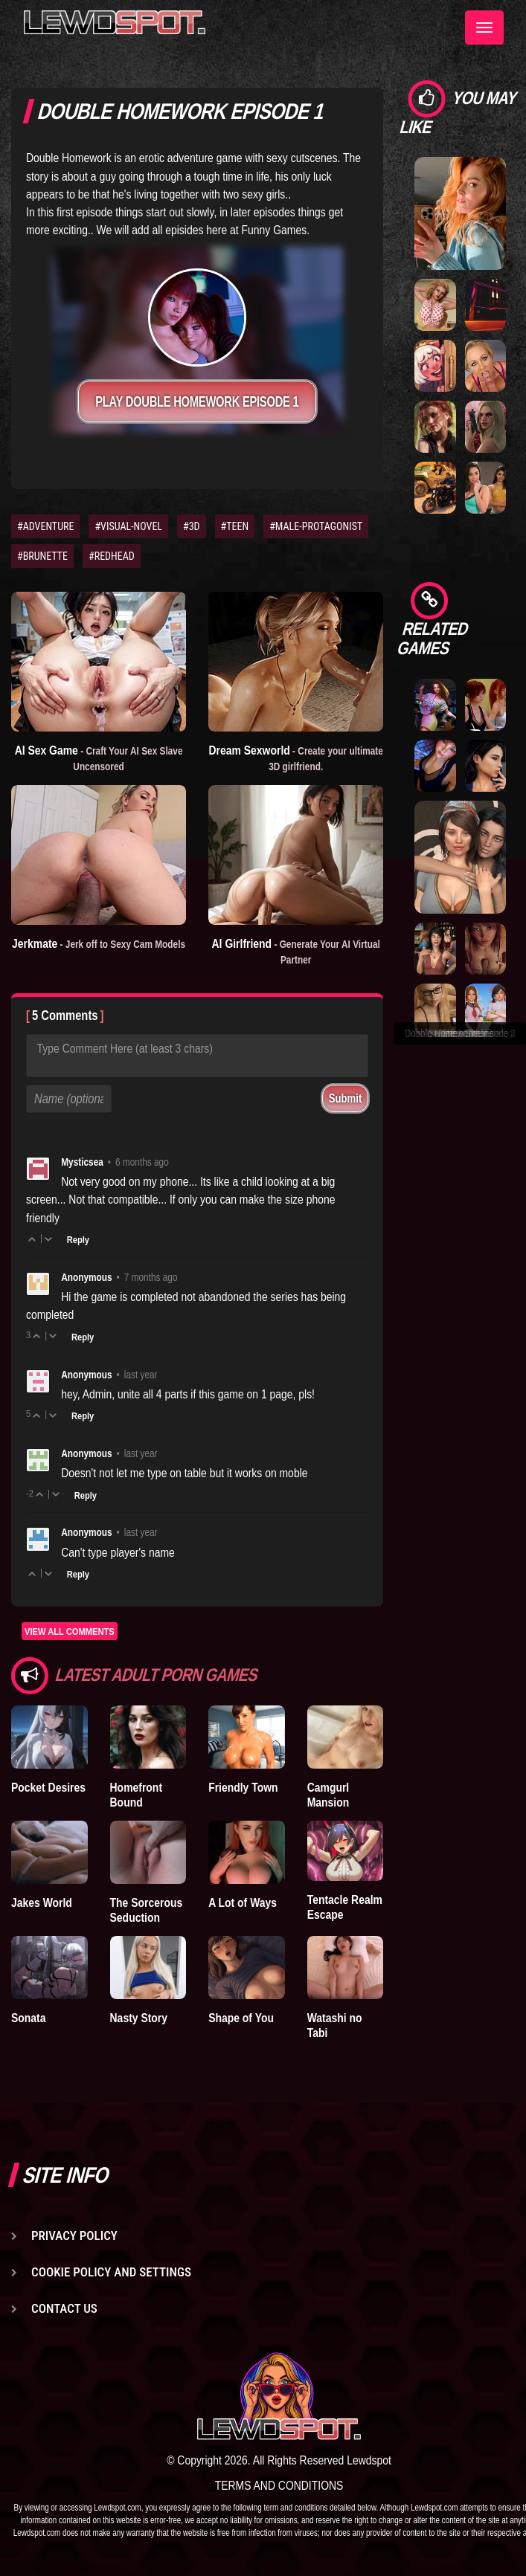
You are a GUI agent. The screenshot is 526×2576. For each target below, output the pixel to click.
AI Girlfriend (296, 951)
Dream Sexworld (296, 757)
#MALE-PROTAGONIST (315, 526)
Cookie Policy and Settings (111, 2272)
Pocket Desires (48, 1787)
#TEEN (235, 526)
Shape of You (241, 2017)
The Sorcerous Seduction (146, 1910)
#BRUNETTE (42, 556)
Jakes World (41, 1902)
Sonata (28, 2017)
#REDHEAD (112, 556)
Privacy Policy (74, 2235)
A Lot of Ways (242, 1902)
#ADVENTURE (45, 526)
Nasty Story (138, 2017)
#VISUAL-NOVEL (128, 526)
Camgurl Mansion (328, 1795)
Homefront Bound (136, 1795)
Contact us (64, 2308)
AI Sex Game (99, 757)
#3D (191, 526)
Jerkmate (98, 943)
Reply (78, 1239)
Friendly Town (243, 1787)
